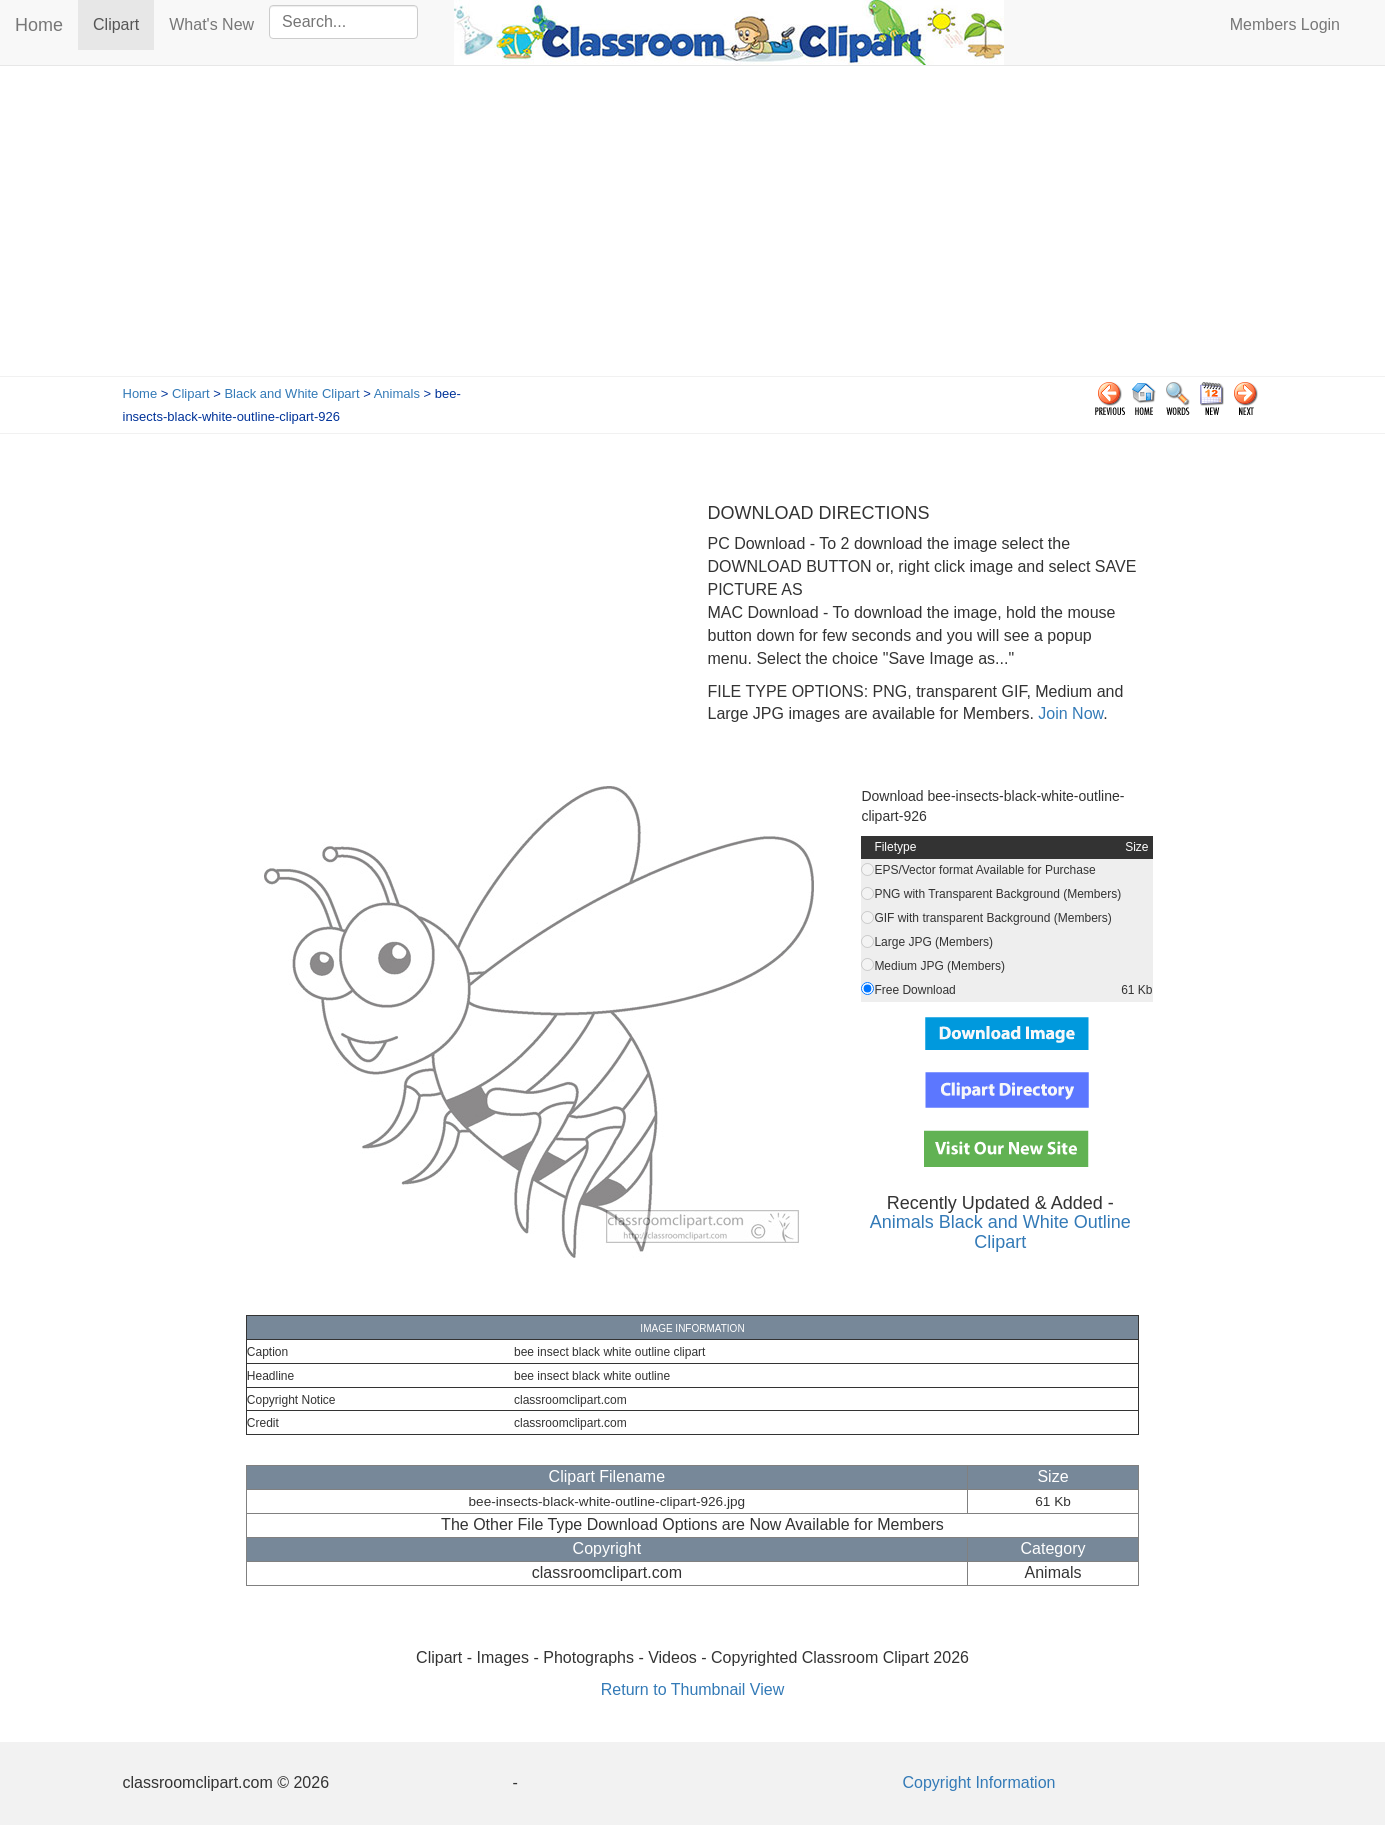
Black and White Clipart (291, 393)
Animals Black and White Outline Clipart (1000, 1232)
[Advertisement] (693, 226)
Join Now (1068, 713)
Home (39, 25)
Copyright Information (979, 1782)
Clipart (123, 23)
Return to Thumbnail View (693, 1689)
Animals (397, 393)
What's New (211, 24)
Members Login (1285, 24)
